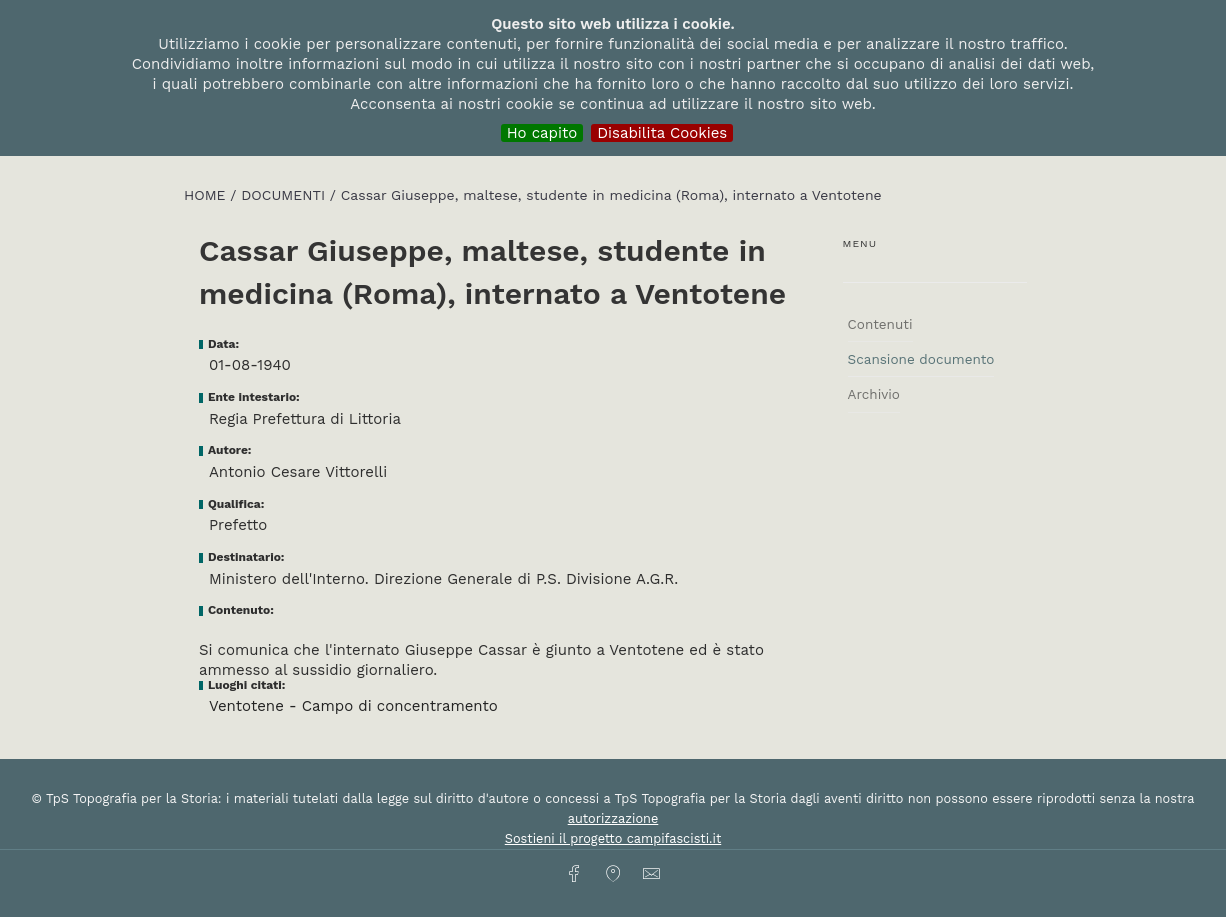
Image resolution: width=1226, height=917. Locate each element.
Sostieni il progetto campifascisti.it (613, 838)
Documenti (285, 195)
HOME (207, 195)
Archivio (874, 394)
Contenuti (880, 324)
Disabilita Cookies (662, 133)
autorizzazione (613, 818)
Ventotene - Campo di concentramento (353, 706)
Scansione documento (921, 359)
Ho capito (542, 133)
